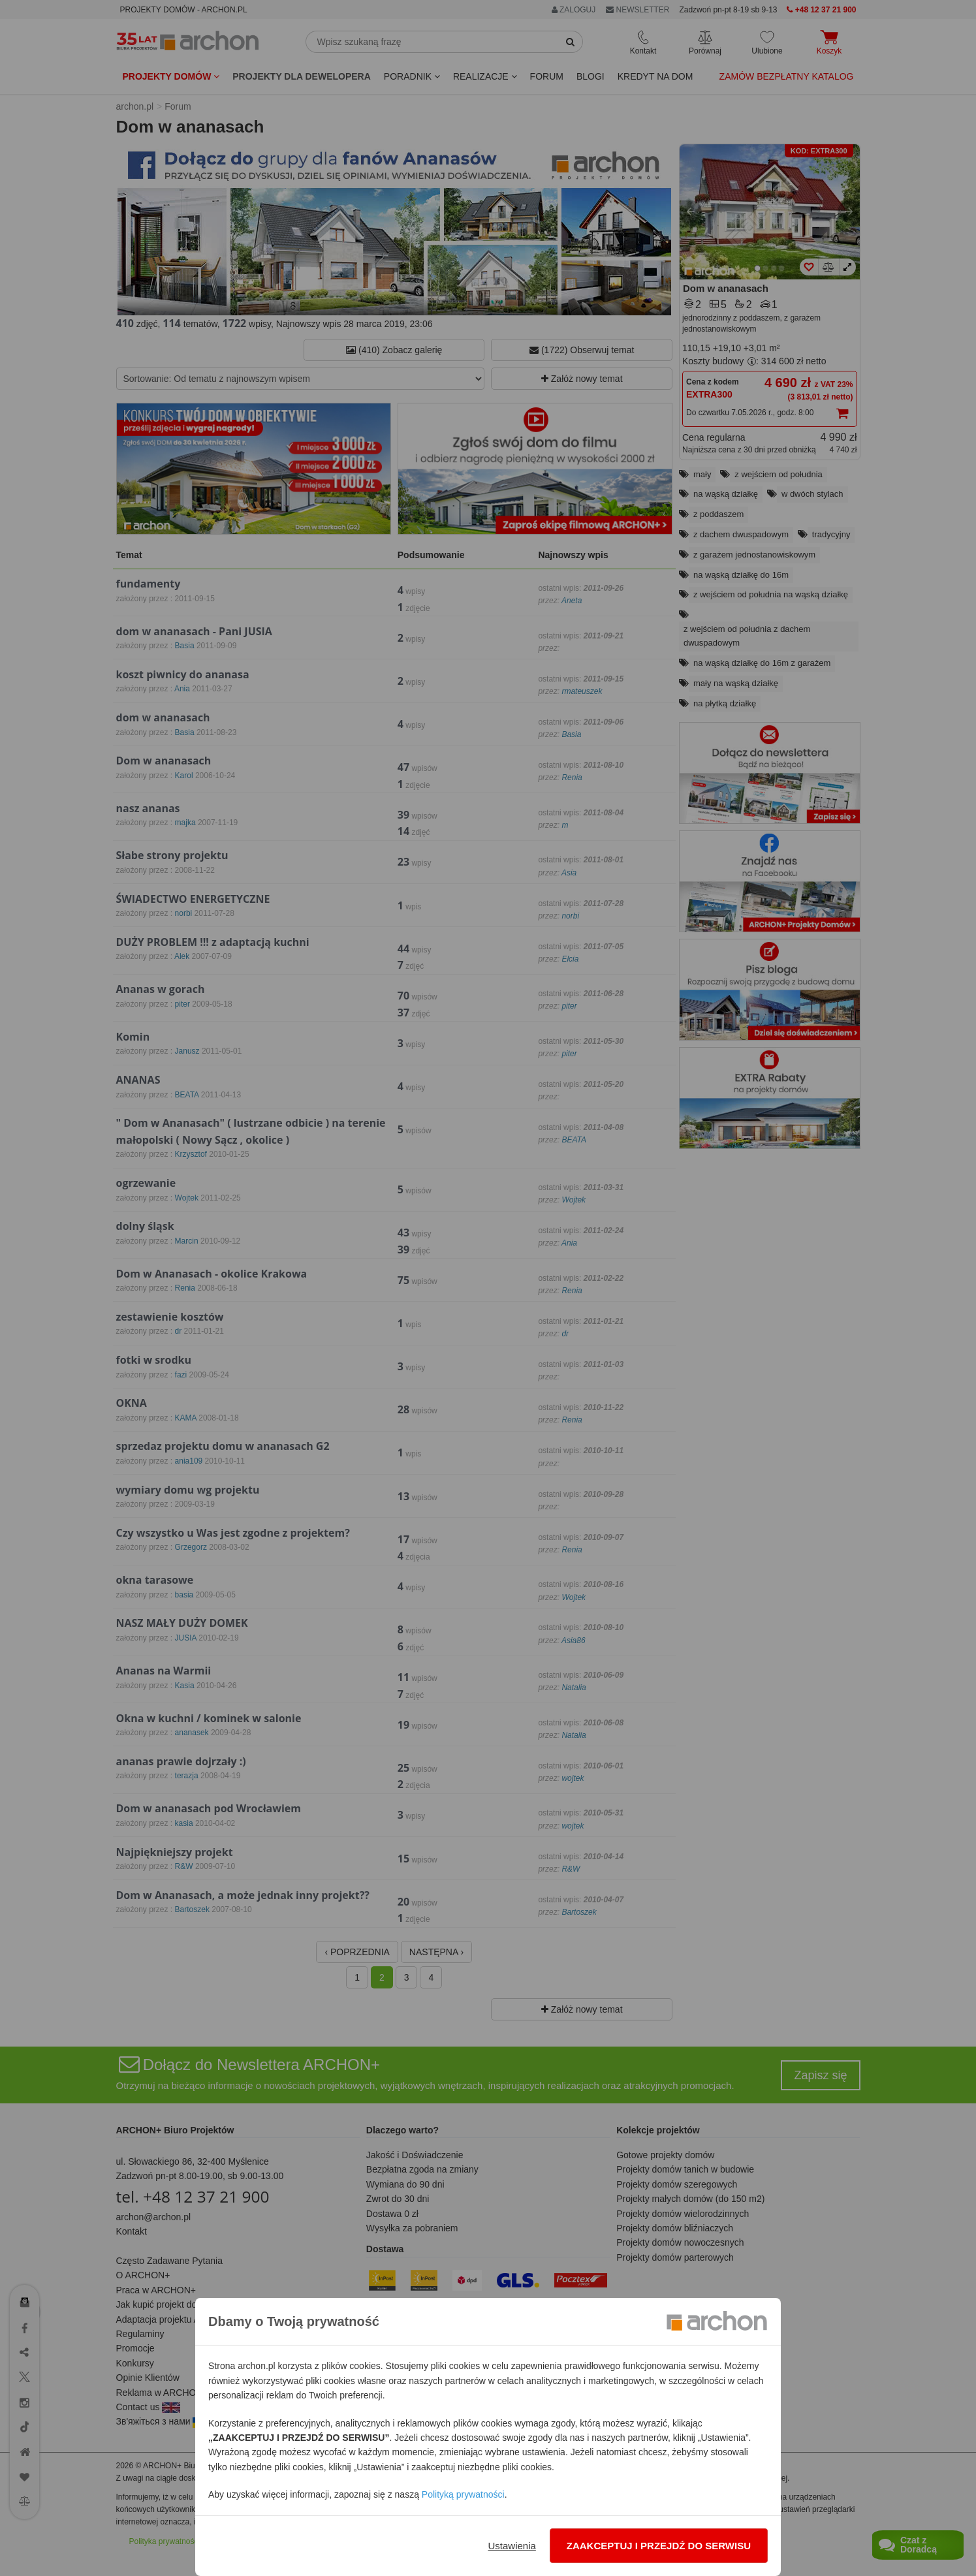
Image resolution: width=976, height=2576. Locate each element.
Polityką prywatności (463, 2494)
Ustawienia (511, 2545)
